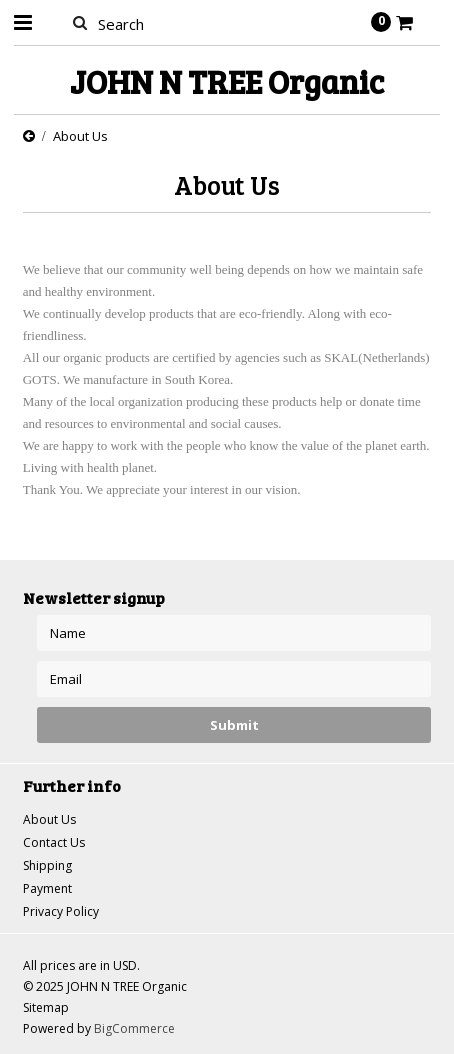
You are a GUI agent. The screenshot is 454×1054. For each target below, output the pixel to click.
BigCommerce (134, 1028)
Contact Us (54, 842)
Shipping (47, 865)
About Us (49, 819)
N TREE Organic (227, 81)
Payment (47, 888)
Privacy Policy (61, 911)
